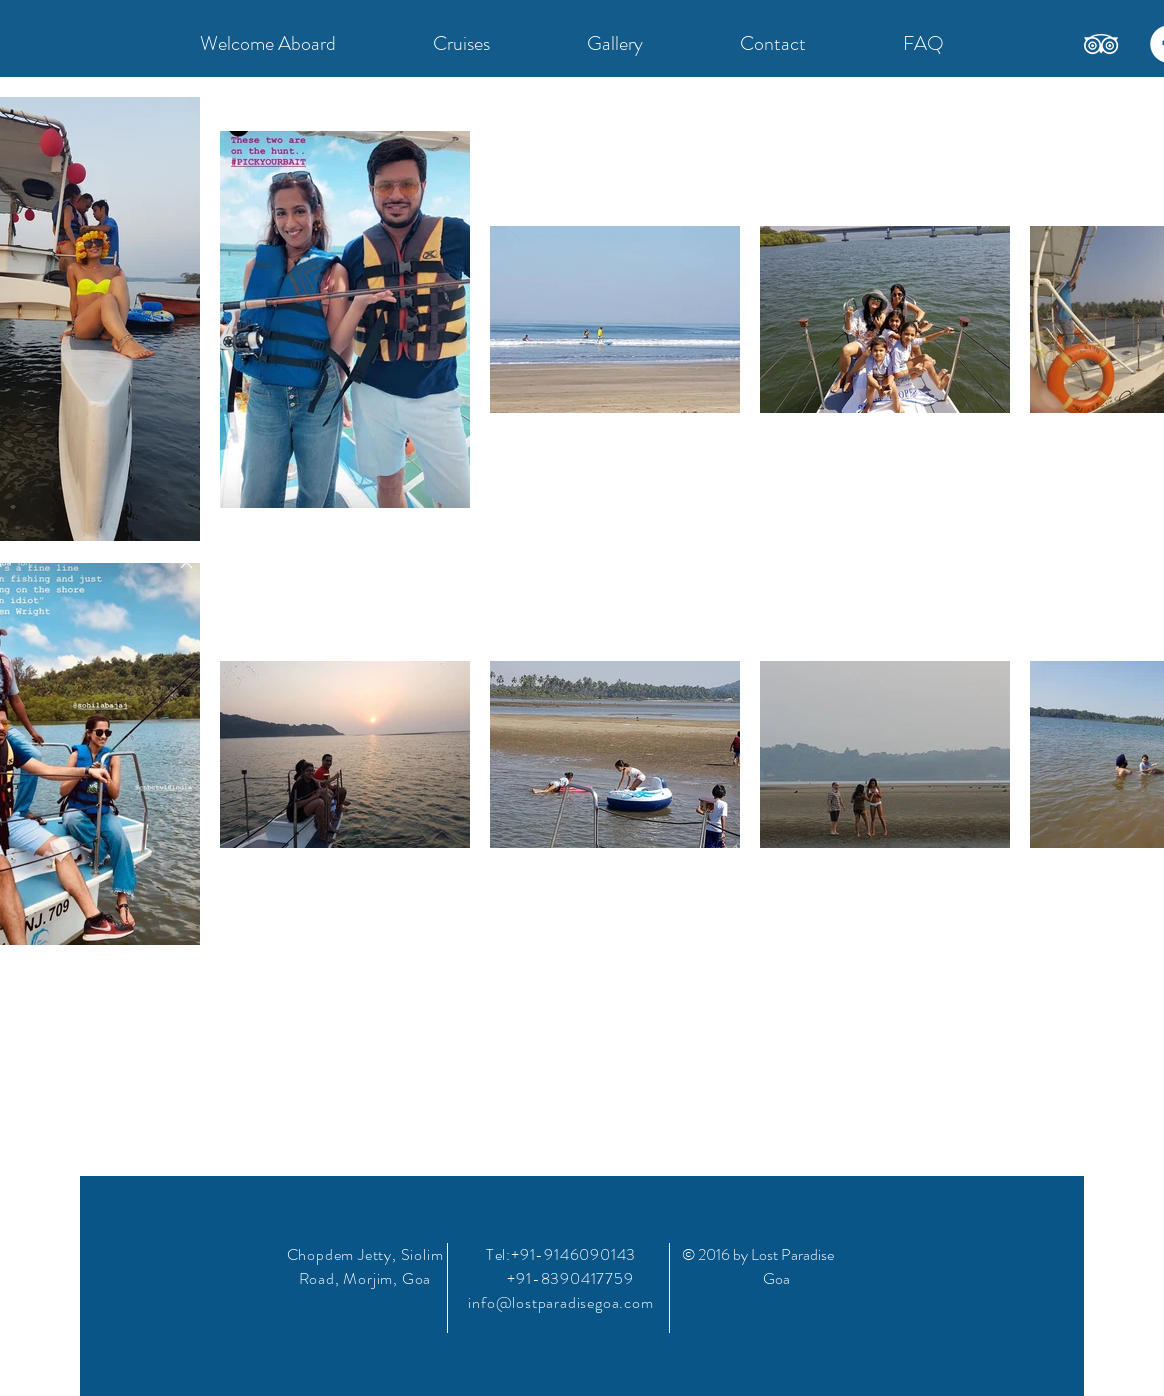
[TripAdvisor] (1101, 44)
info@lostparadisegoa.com (560, 1302)
